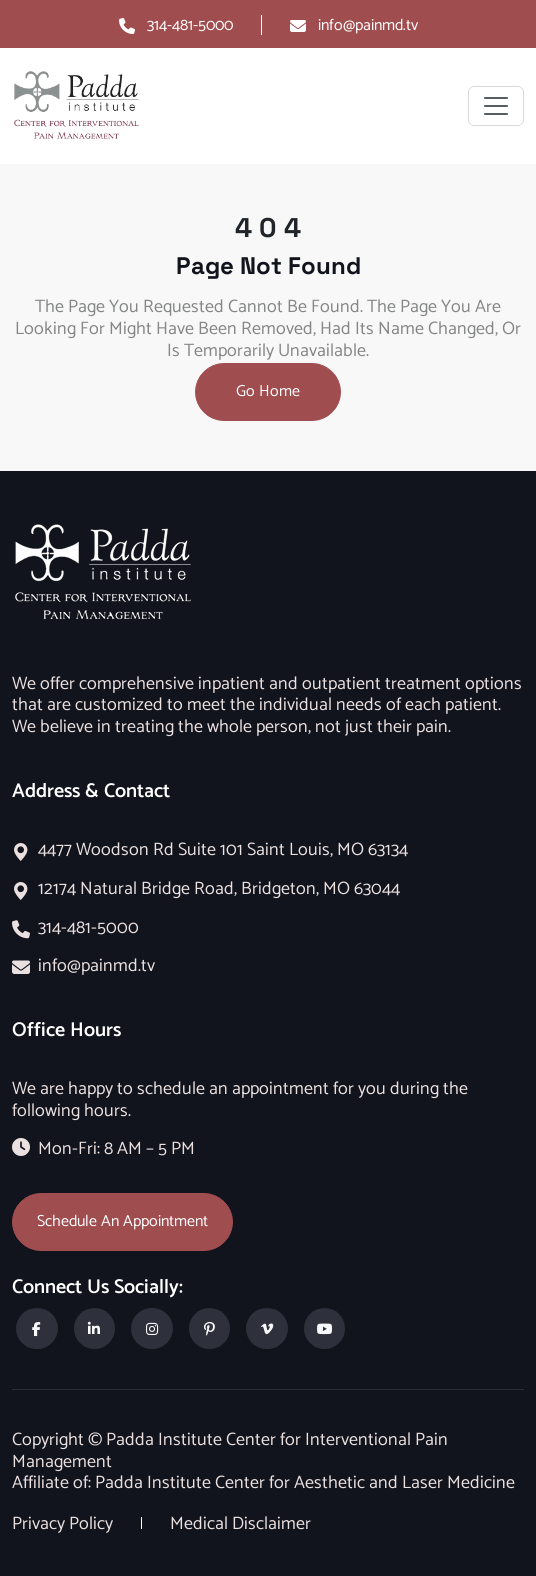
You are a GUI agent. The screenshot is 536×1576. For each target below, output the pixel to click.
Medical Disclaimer (240, 1524)
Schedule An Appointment (122, 1221)
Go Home (268, 391)
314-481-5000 (190, 25)
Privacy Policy (64, 1524)
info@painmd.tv (368, 25)
